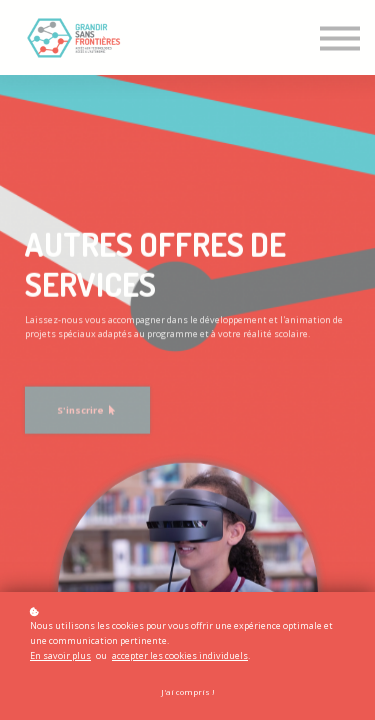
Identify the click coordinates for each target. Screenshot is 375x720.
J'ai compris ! (188, 692)
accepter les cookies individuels (180, 655)
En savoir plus (60, 655)
